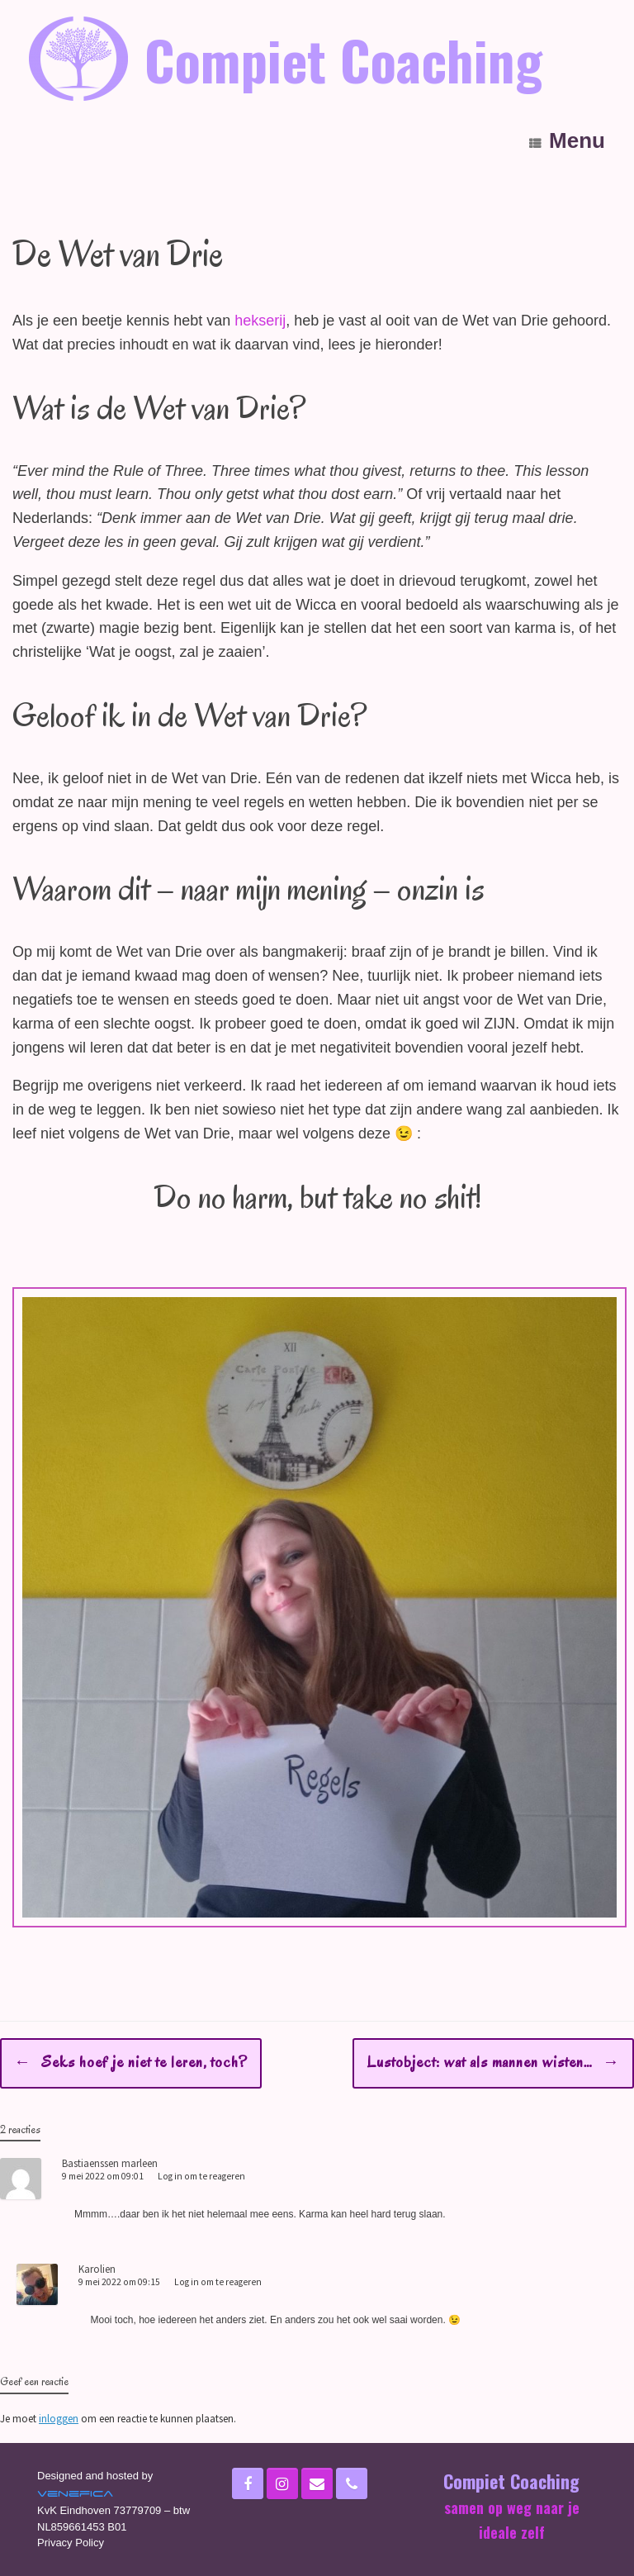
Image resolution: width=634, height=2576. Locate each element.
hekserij (260, 320)
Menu (567, 141)
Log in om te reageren (201, 2176)
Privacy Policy (70, 2542)
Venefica (75, 2493)
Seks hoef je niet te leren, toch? (131, 2062)
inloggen (58, 2419)
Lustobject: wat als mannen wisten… (493, 2062)
